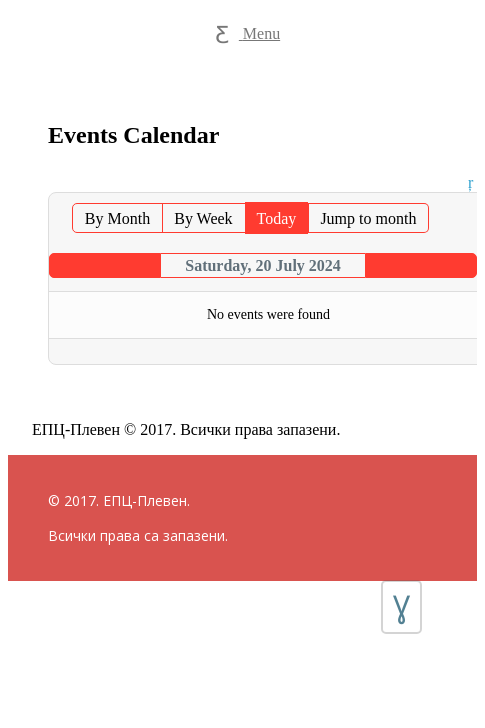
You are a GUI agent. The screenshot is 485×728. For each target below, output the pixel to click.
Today (277, 218)
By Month (117, 218)
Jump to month (368, 218)
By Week (203, 218)
